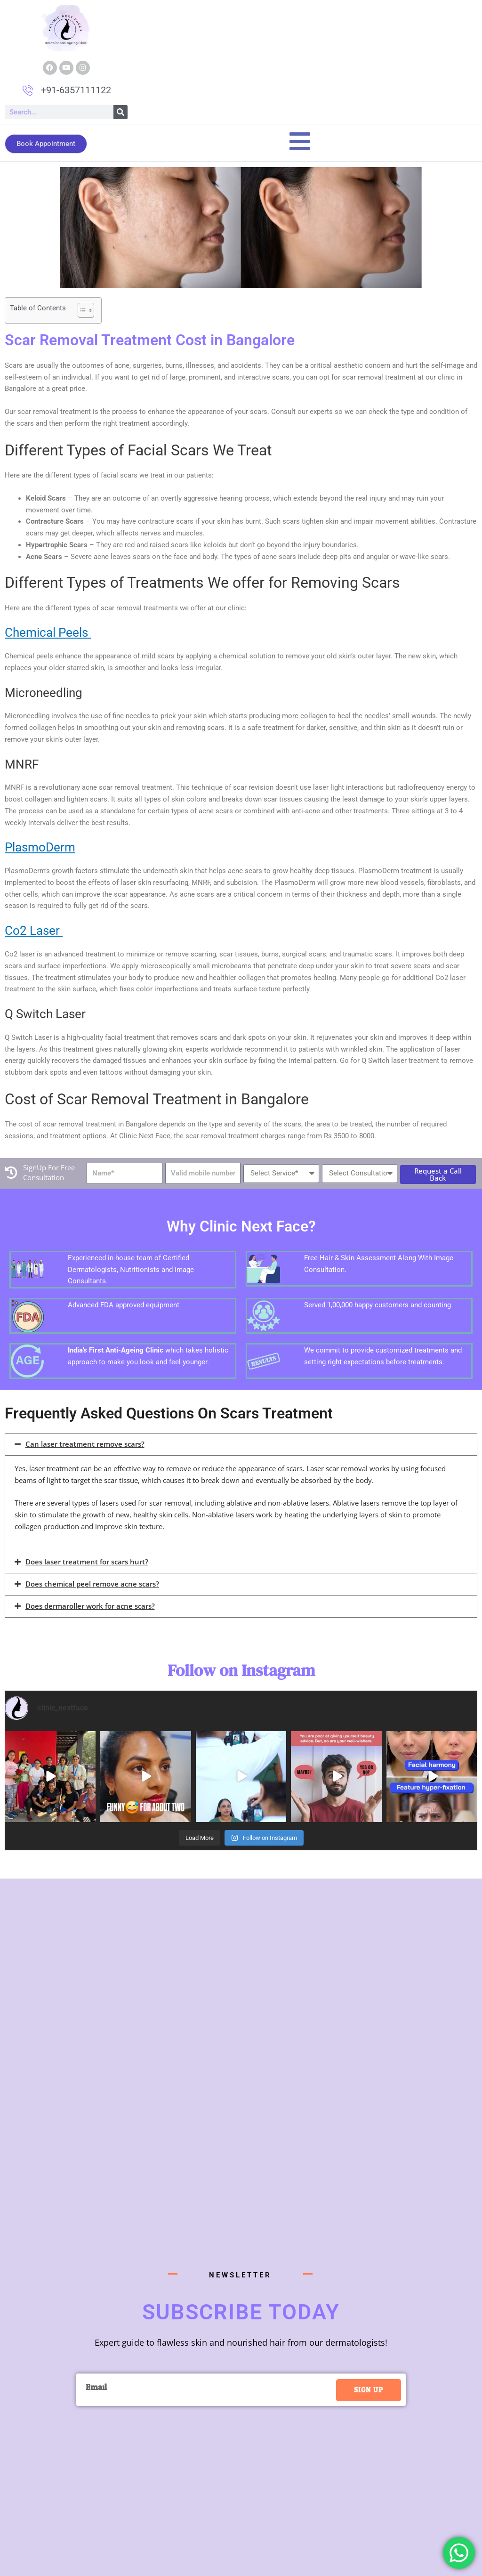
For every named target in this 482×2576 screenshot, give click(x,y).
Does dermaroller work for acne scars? (90, 1606)
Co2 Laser (34, 930)
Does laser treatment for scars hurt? (86, 1561)
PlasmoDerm (40, 847)
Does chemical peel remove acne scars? (92, 1583)
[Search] (120, 112)
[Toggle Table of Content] (81, 310)
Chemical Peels (48, 632)
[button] (241, 1444)
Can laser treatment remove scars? (85, 1444)
